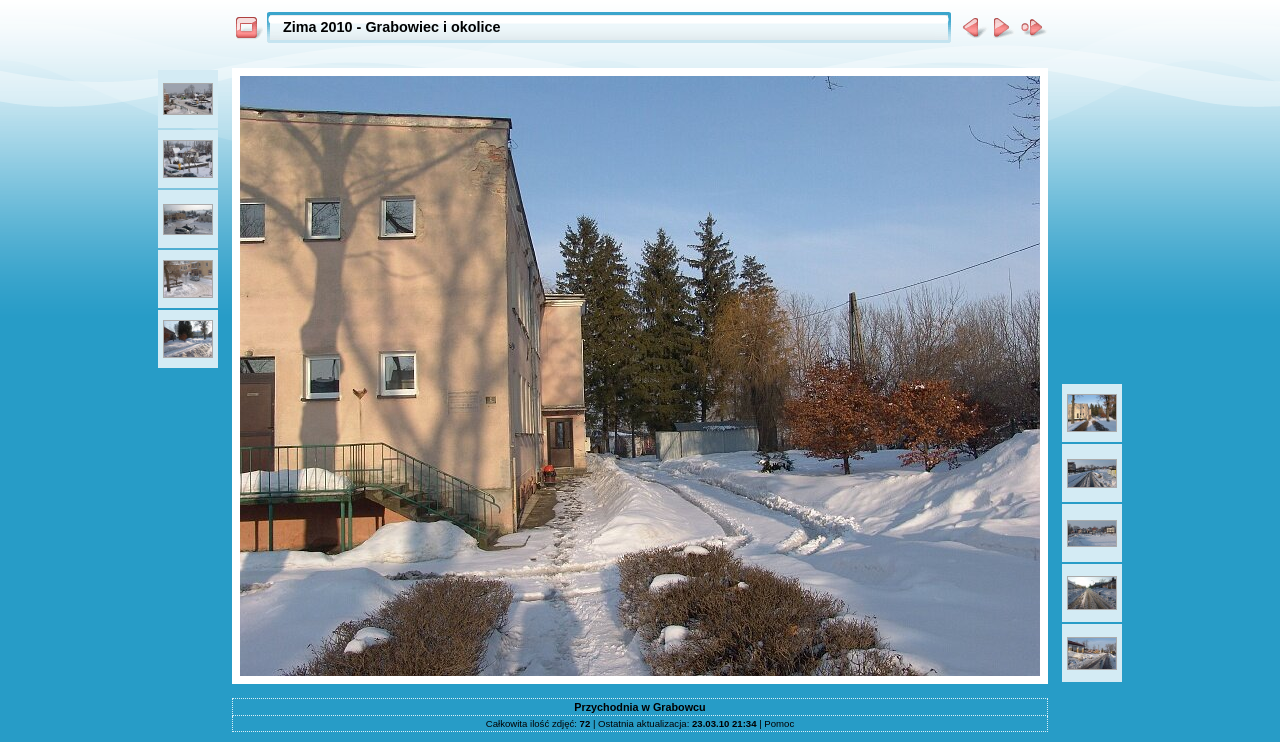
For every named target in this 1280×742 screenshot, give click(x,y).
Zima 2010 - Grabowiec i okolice (392, 27)
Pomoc (779, 723)
